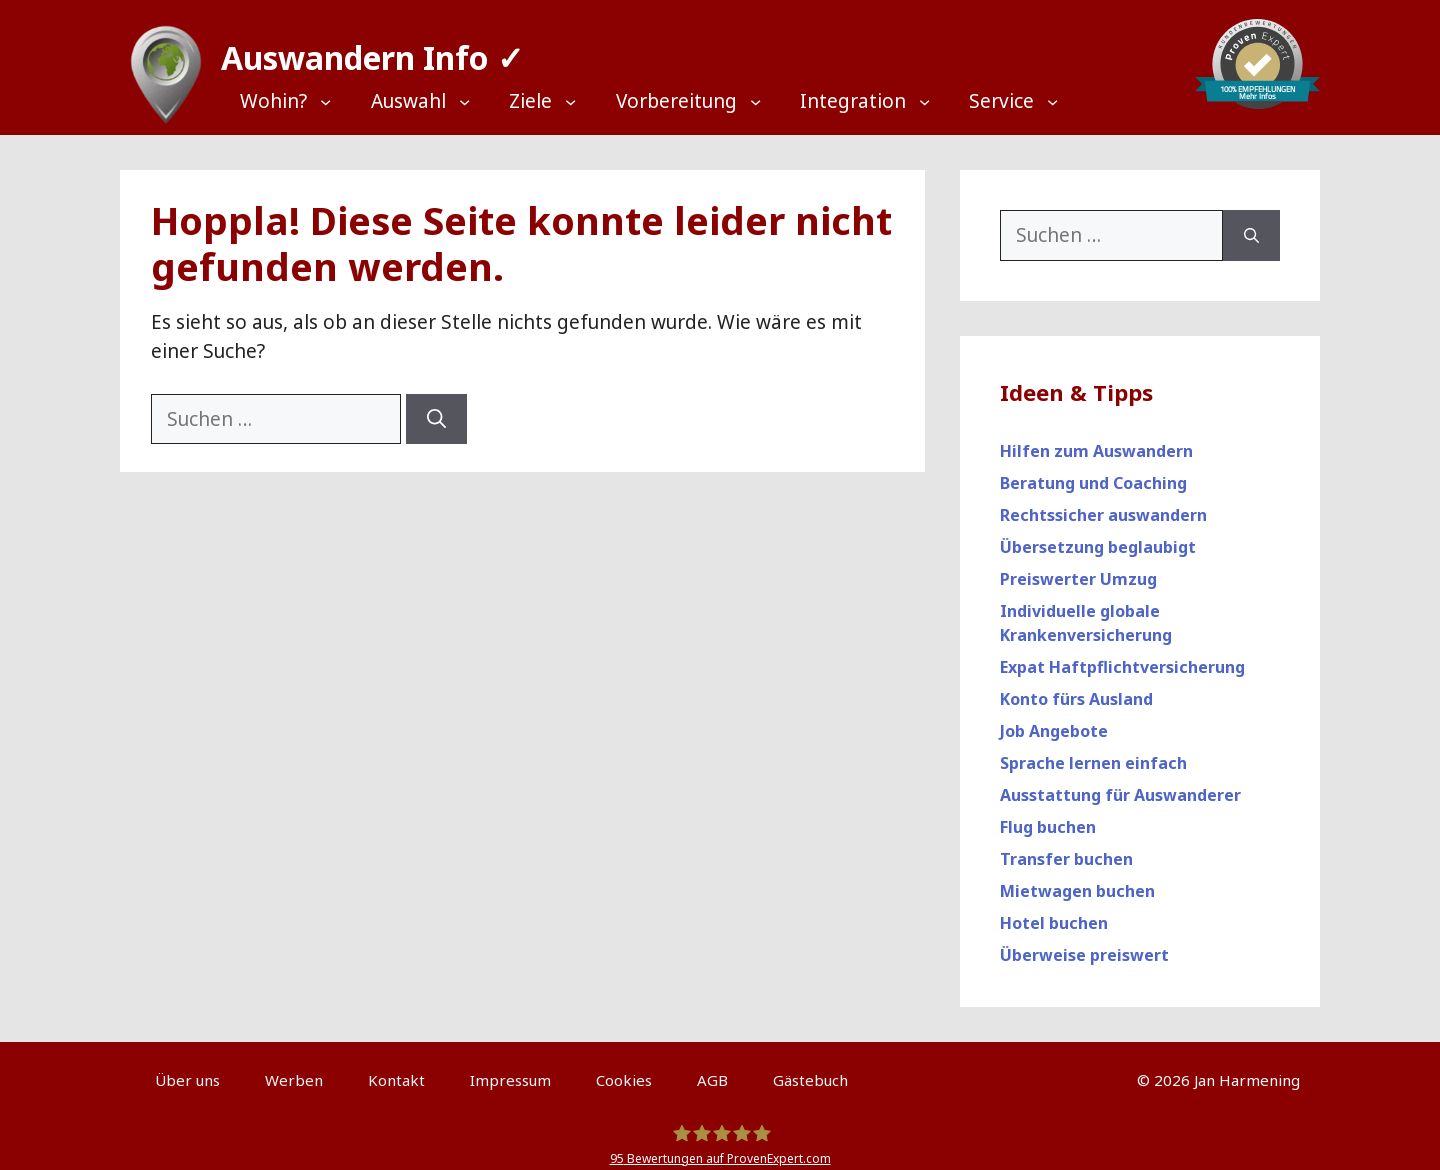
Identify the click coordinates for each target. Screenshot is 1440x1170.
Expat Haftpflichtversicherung (1122, 657)
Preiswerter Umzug (1078, 569)
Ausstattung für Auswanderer (1120, 785)
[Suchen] (436, 409)
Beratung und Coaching (1093, 473)
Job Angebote (1054, 721)
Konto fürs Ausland (1076, 689)
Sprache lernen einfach (1093, 753)
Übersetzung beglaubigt (1098, 537)
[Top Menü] (296, 101)
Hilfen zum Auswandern (1096, 441)
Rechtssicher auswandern (1103, 505)
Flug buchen (1048, 817)
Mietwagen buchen (1077, 881)
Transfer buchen (1066, 849)
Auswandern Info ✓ (362, 49)
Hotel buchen (1054, 913)
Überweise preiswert (1084, 945)
